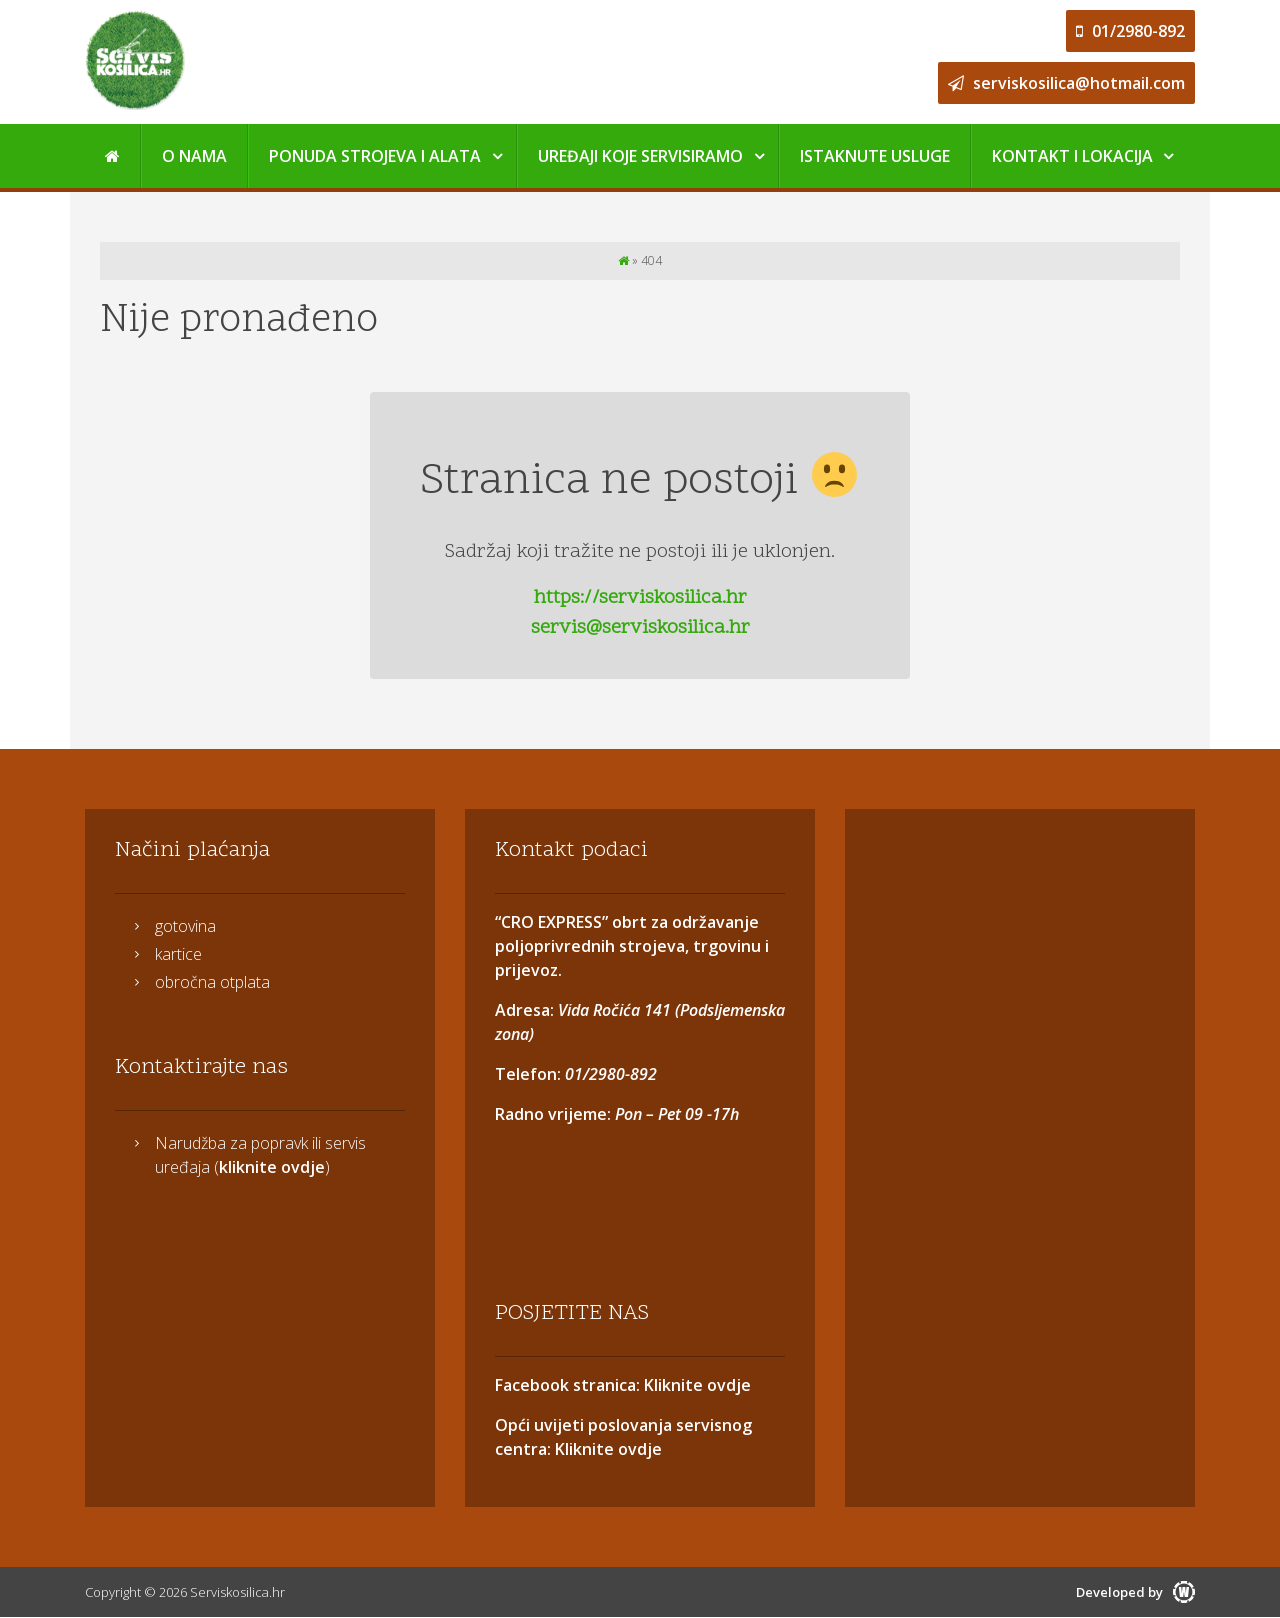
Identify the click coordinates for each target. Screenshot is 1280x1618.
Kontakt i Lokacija (1072, 156)
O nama (194, 156)
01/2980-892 (1130, 31)
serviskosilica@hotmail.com (1066, 83)
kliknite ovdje (272, 1167)
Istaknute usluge (875, 156)
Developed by (1135, 1592)
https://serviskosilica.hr (640, 598)
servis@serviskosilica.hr (640, 628)
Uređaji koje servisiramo (640, 156)
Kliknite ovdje (695, 1385)
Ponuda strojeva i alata (375, 156)
